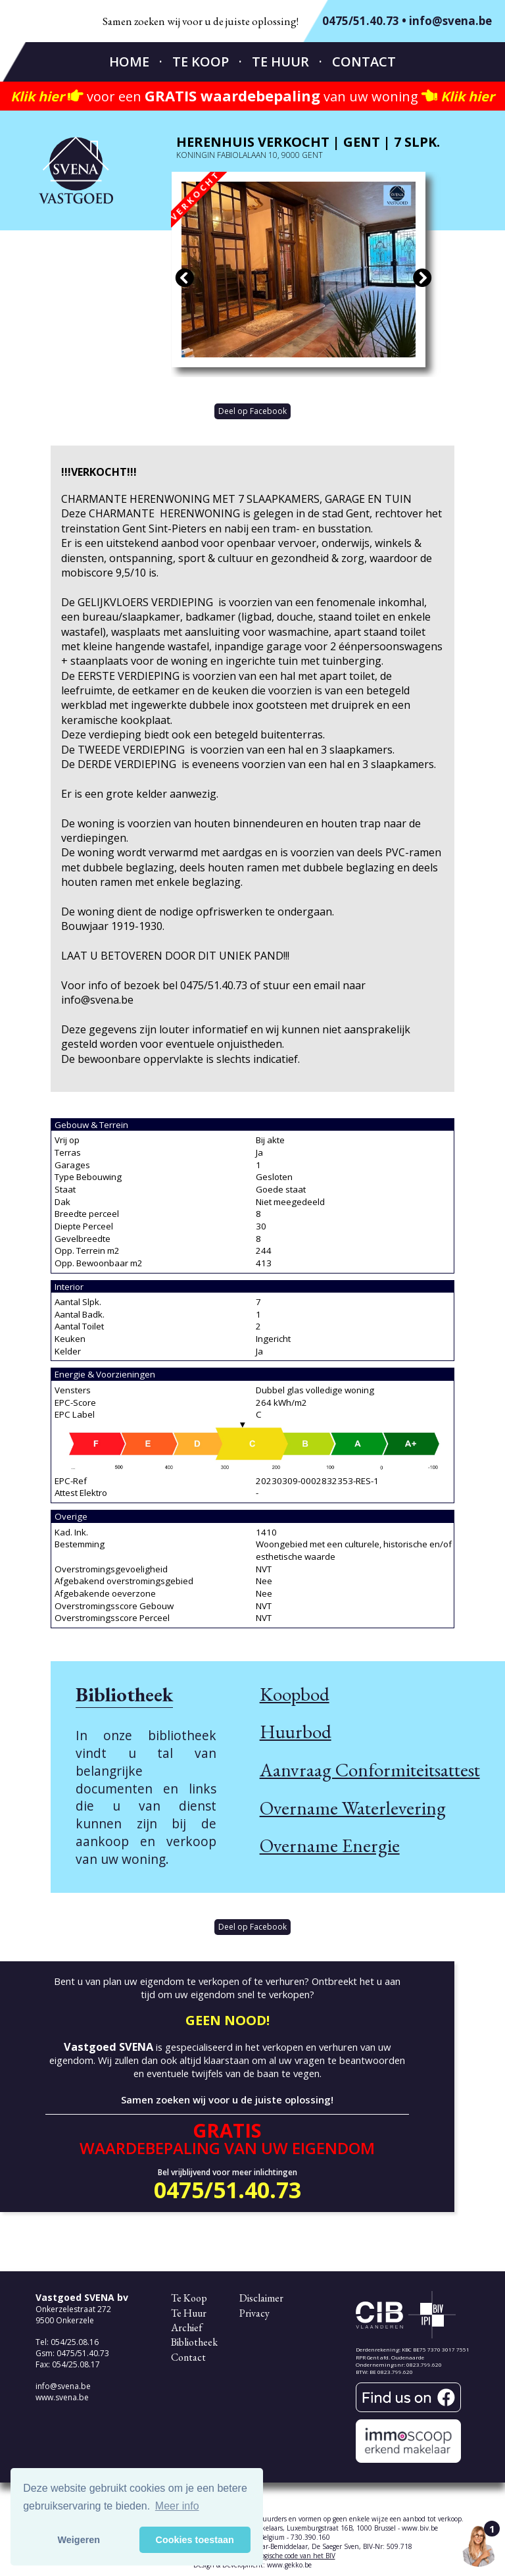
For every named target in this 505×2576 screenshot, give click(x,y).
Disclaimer (261, 2298)
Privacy (254, 2313)
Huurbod (295, 1731)
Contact (364, 61)
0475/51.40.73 (360, 20)
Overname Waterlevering (353, 1807)
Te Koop (200, 61)
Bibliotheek (194, 2342)
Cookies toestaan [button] (195, 2540)
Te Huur (280, 61)
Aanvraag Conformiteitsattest (370, 1769)
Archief (187, 2327)
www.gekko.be (289, 2564)
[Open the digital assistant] (479, 2546)
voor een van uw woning (252, 96)
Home (129, 61)
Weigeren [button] (79, 2540)
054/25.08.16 (75, 2342)
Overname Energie (330, 1845)
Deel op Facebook (252, 411)
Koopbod (294, 1694)
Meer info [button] (177, 2506)
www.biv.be (420, 2528)
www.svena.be (62, 2397)
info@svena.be (450, 20)
